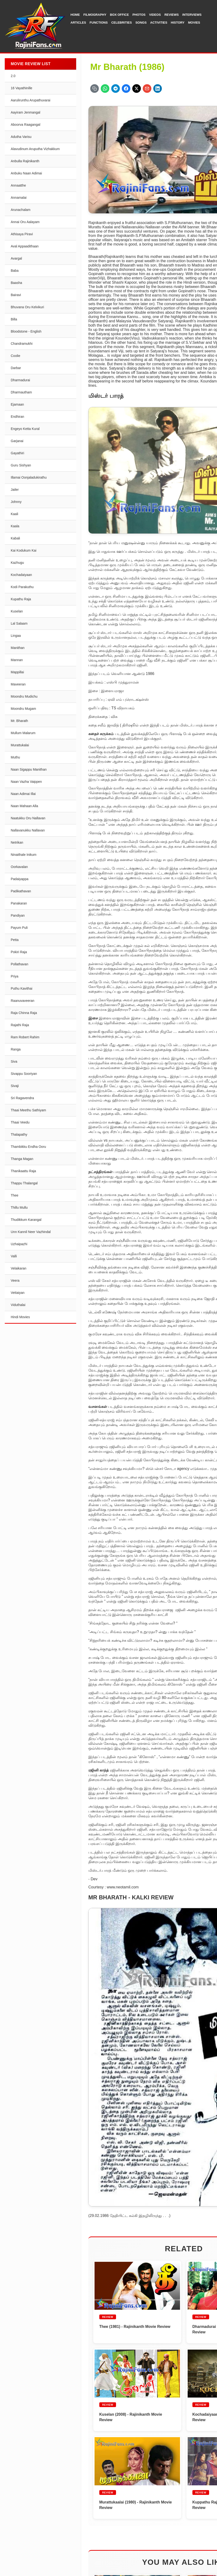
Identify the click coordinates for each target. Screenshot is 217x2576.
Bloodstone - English (26, 331)
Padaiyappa (19, 879)
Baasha (16, 283)
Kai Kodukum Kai (23, 550)
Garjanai (17, 441)
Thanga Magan (22, 1159)
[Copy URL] (94, 88)
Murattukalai (20, 745)
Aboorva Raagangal (25, 124)
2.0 (13, 76)
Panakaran (19, 903)
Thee (14, 1195)
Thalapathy (19, 1134)
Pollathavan (19, 964)
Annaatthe (18, 185)
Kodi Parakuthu (22, 587)
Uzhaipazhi (19, 1244)
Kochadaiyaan (21, 575)
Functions (99, 22)
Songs (141, 22)
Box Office (119, 14)
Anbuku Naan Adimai (26, 173)
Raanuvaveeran (22, 1001)
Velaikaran (18, 1268)
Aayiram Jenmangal (25, 112)
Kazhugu (17, 562)
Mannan (17, 660)
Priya (14, 976)
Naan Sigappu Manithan (29, 769)
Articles (78, 22)
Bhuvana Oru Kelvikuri (27, 307)
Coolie (15, 356)
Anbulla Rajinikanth (25, 161)
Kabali (15, 538)
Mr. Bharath (19, 721)
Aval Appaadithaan (25, 246)
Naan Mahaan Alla (24, 806)
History (178, 22)
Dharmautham (21, 392)
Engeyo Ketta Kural (25, 429)
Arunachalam (21, 210)
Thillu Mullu (19, 1207)
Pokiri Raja (19, 952)
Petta (15, 940)
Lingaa (16, 635)
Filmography (94, 14)
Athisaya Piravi (22, 234)
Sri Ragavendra (22, 1098)
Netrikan (17, 842)
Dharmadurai (20, 380)
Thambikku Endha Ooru (28, 1147)
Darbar (16, 368)
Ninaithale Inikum (23, 855)
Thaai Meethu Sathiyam (28, 1110)
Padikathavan (21, 891)
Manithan (18, 648)
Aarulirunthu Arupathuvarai (30, 100)
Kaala (15, 526)
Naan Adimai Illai (23, 794)
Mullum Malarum (23, 733)
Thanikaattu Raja (23, 1171)
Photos (139, 14)
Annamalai (18, 197)
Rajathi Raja (20, 1025)
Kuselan (17, 611)
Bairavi (16, 295)
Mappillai (17, 672)
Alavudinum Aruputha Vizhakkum (35, 149)
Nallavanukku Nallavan (28, 830)
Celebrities (121, 22)
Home (75, 14)
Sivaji (15, 1086)
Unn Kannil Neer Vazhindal (31, 1232)
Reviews (171, 14)
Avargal (16, 258)
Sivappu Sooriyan (24, 1074)
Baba (15, 270)
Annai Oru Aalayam (25, 222)
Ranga (16, 1049)
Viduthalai (18, 1305)
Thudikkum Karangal (26, 1220)
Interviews (192, 14)
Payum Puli (19, 928)
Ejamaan (17, 404)
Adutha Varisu (21, 137)
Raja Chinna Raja (24, 1013)
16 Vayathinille (21, 88)
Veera (15, 1280)
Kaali (14, 514)
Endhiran (17, 416)
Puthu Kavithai (21, 988)
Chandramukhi (21, 343)
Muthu (15, 757)
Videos (155, 14)
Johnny (16, 502)
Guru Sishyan (21, 465)
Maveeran (18, 684)
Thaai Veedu (20, 1122)
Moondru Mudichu (24, 696)
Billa (14, 319)
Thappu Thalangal (24, 1183)
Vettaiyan (18, 1293)
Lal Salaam (19, 623)
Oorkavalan (19, 867)
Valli (14, 1256)
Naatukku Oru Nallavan (28, 818)
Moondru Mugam (23, 709)
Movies (194, 22)
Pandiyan (18, 915)
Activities (158, 22)
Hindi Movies (20, 1317)
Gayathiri (17, 453)
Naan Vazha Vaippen (26, 782)
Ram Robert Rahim (25, 1037)
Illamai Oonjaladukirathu (29, 477)
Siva (14, 1061)
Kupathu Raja (21, 599)
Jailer (15, 489)
